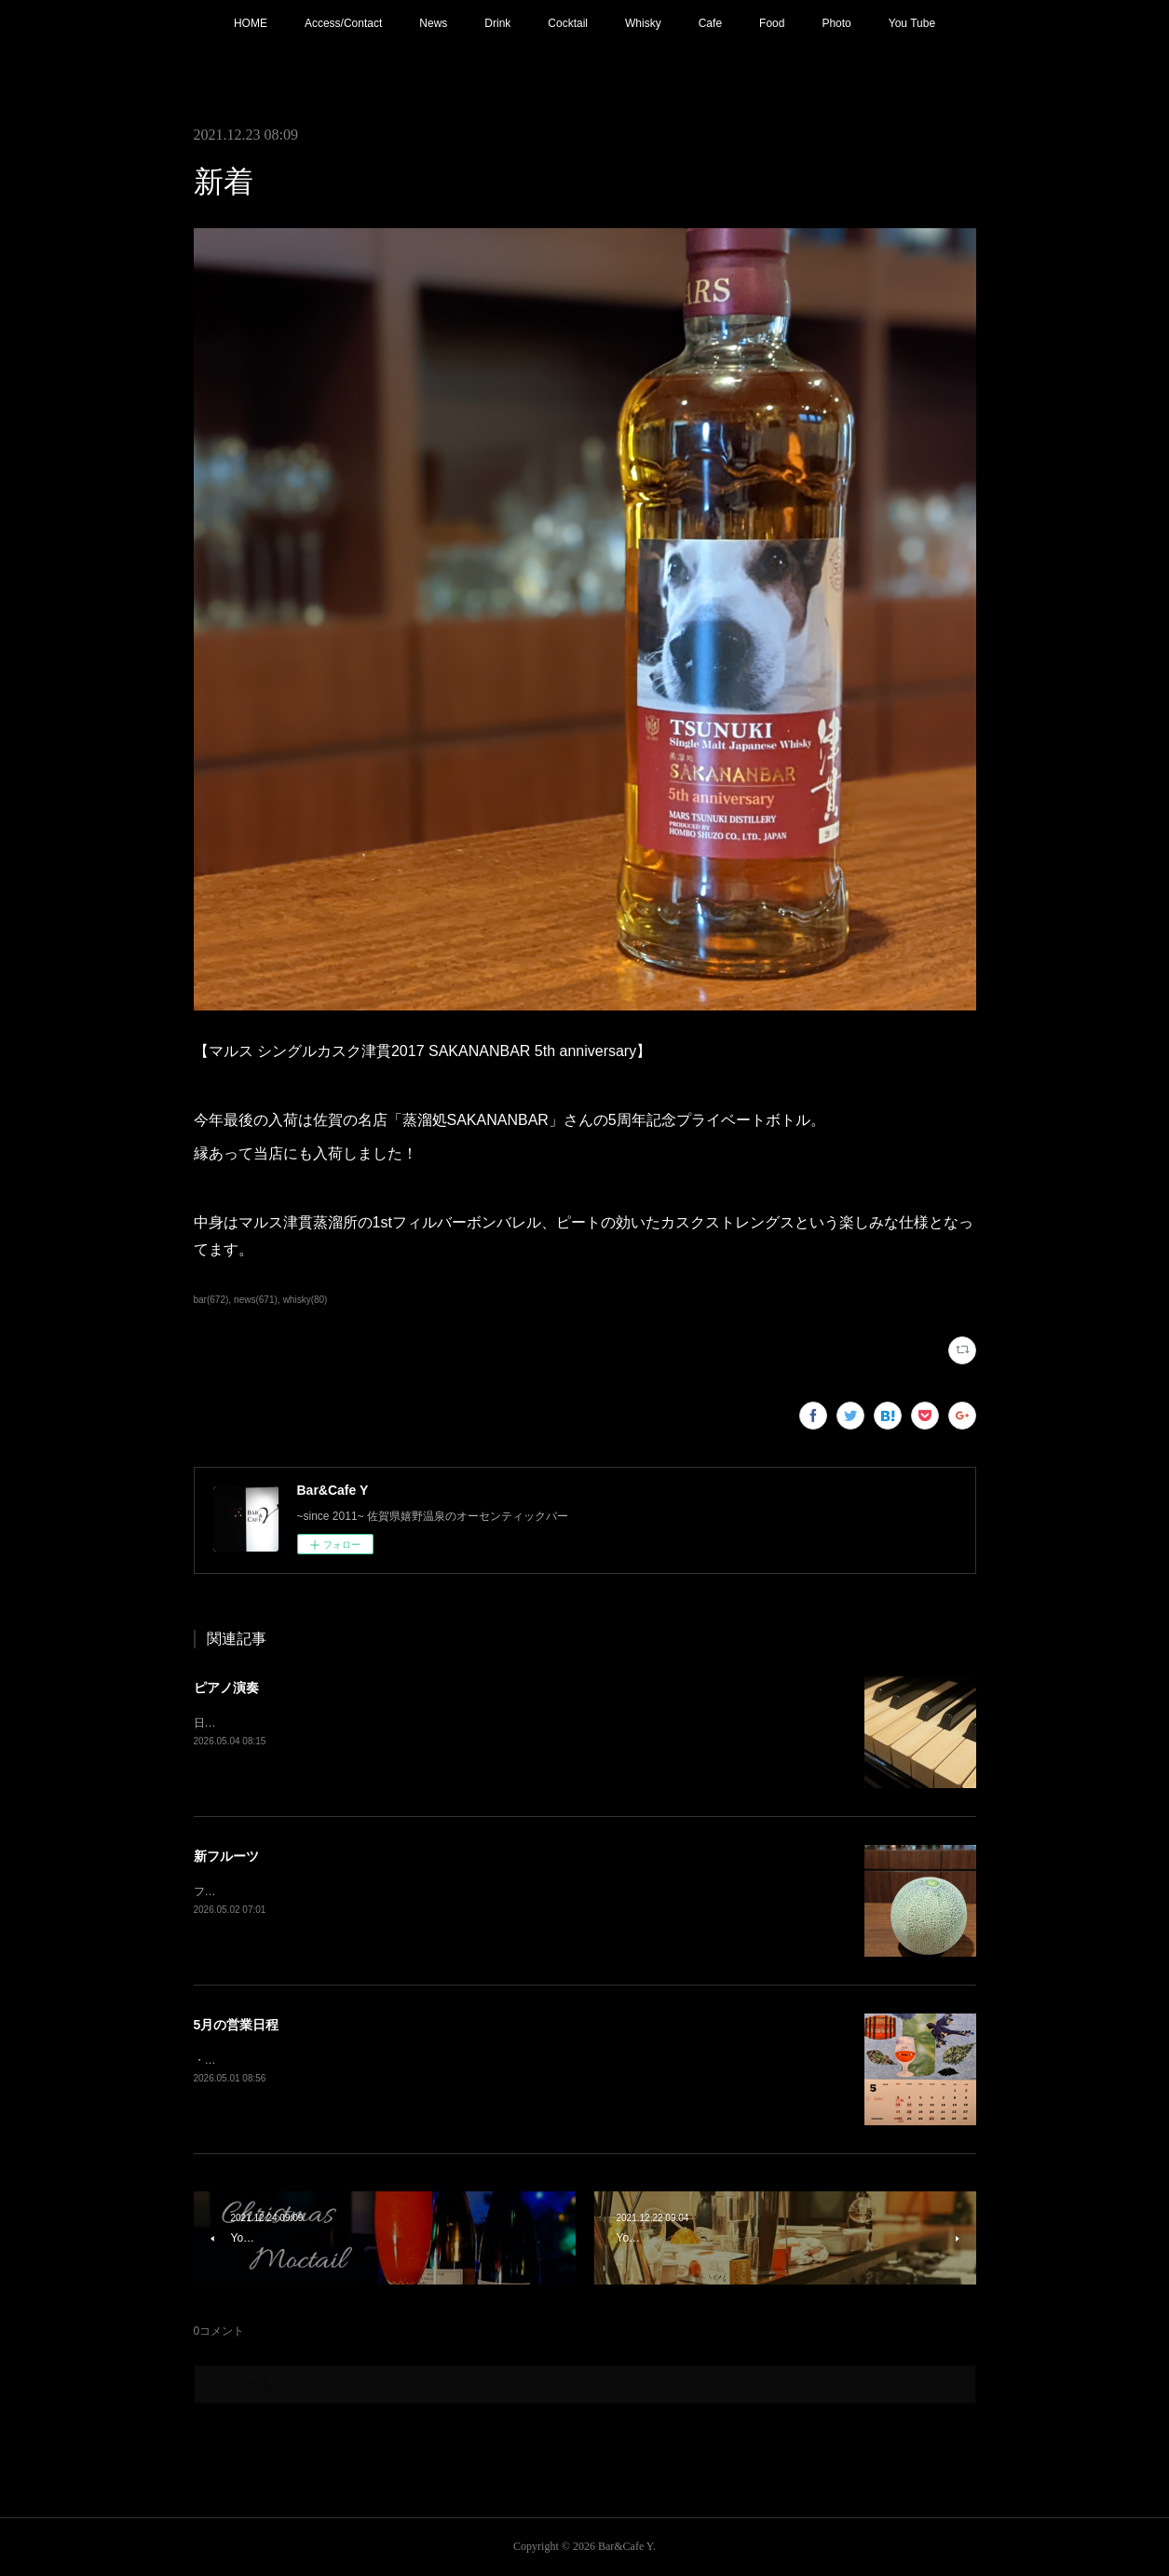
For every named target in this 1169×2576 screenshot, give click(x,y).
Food (771, 23)
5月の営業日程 (236, 2024)
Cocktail (568, 23)
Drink (497, 23)
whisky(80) (305, 1300)
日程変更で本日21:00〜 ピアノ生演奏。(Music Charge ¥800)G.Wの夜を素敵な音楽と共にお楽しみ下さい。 (462, 1722)
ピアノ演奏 (226, 1687)
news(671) (256, 1300)
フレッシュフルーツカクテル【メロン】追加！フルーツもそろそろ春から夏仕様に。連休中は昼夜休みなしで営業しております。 (518, 1891)
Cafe (710, 23)
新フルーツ (226, 1856)
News (433, 23)
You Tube (912, 23)
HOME (250, 23)
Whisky (643, 23)
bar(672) (211, 1300)
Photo (836, 23)
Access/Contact (343, 23)
